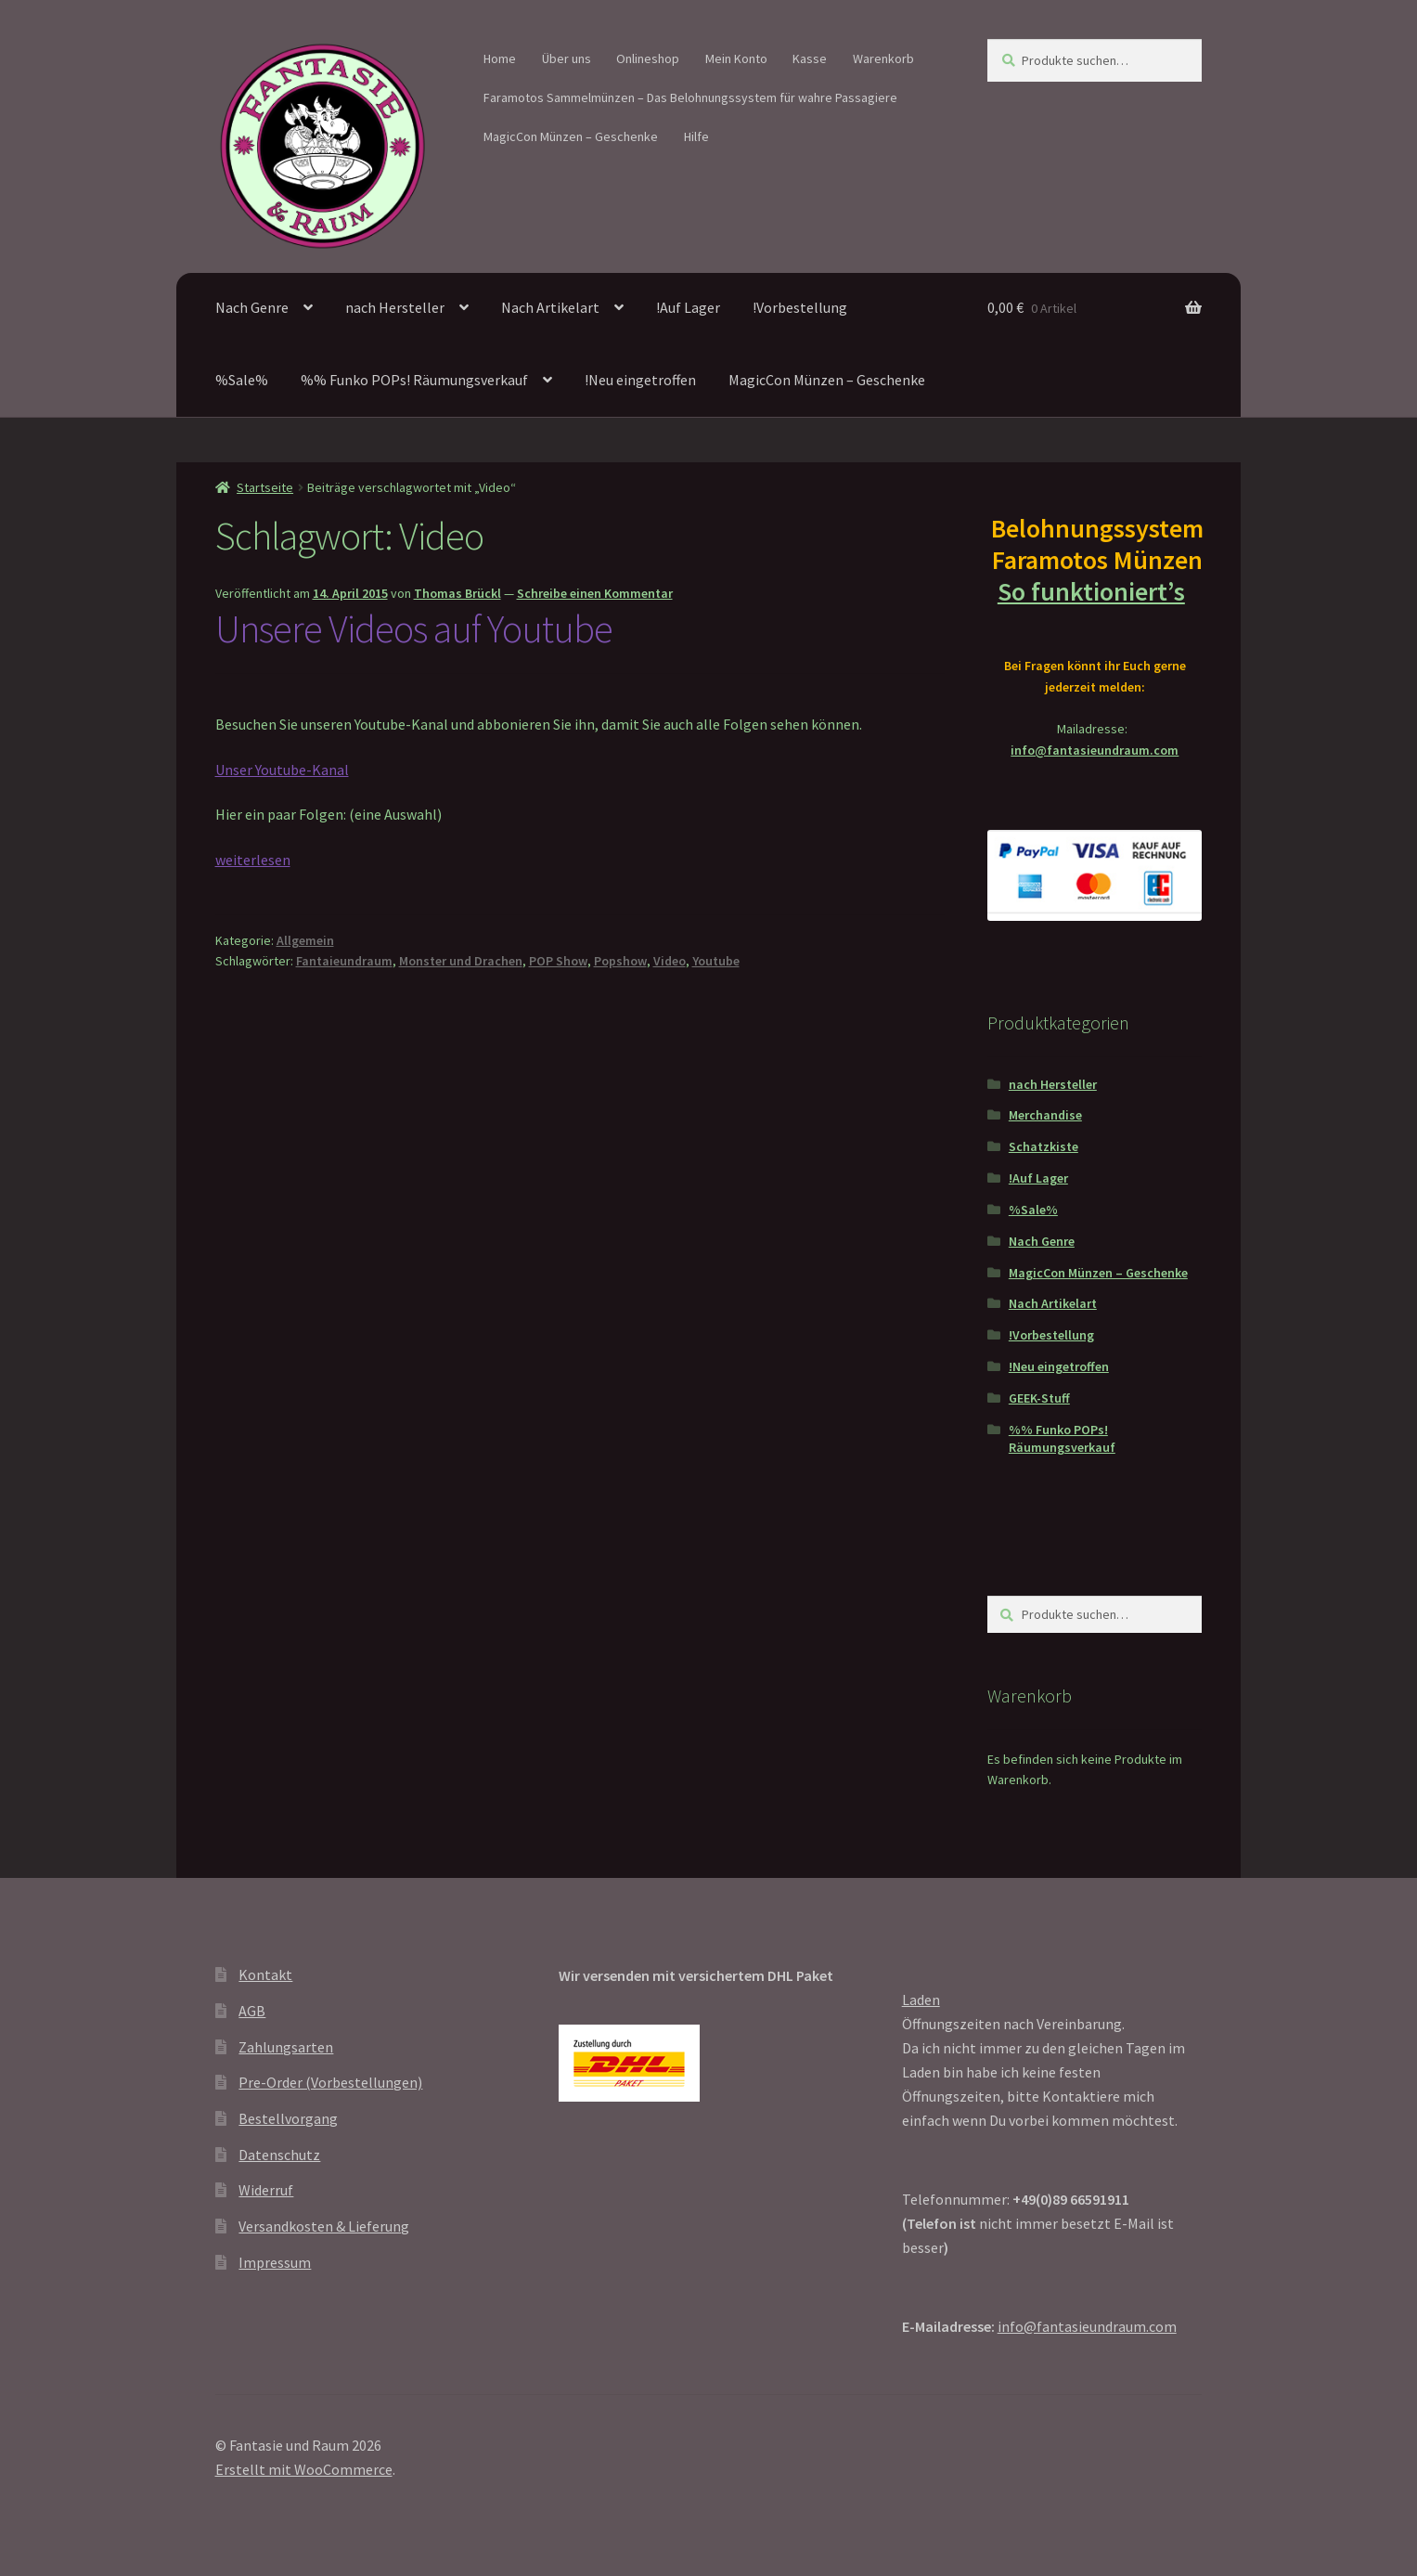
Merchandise (1045, 1115)
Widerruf (265, 2190)
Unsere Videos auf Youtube (413, 628)
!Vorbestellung (800, 307)
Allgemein (305, 940)
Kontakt (265, 1974)
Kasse (809, 58)
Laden (921, 1999)
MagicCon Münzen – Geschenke (570, 136)
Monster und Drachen (460, 960)
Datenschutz (279, 2154)
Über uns (566, 58)
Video (669, 960)
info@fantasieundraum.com (1095, 750)
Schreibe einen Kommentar (595, 593)
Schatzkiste (1043, 1146)
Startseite (265, 487)
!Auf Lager (688, 307)
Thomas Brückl (457, 593)
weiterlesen (252, 859)
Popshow (620, 960)
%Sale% (241, 379)
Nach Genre (252, 307)
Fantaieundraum (344, 960)
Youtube (716, 960)
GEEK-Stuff (1039, 1398)
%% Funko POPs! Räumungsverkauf (414, 379)
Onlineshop (647, 58)
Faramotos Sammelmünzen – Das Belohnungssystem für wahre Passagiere (690, 97)
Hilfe (696, 136)
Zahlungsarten (285, 2047)
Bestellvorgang (288, 2118)
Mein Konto (736, 58)
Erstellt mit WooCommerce (304, 2469)
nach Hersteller (394, 307)
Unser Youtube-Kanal (282, 769)
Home (499, 58)
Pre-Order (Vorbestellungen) (330, 2082)
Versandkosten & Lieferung (323, 2226)
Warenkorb (883, 58)
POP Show (558, 960)
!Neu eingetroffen (640, 379)
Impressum (274, 2262)
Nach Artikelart (550, 307)
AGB (251, 2010)
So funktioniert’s (1095, 591)
